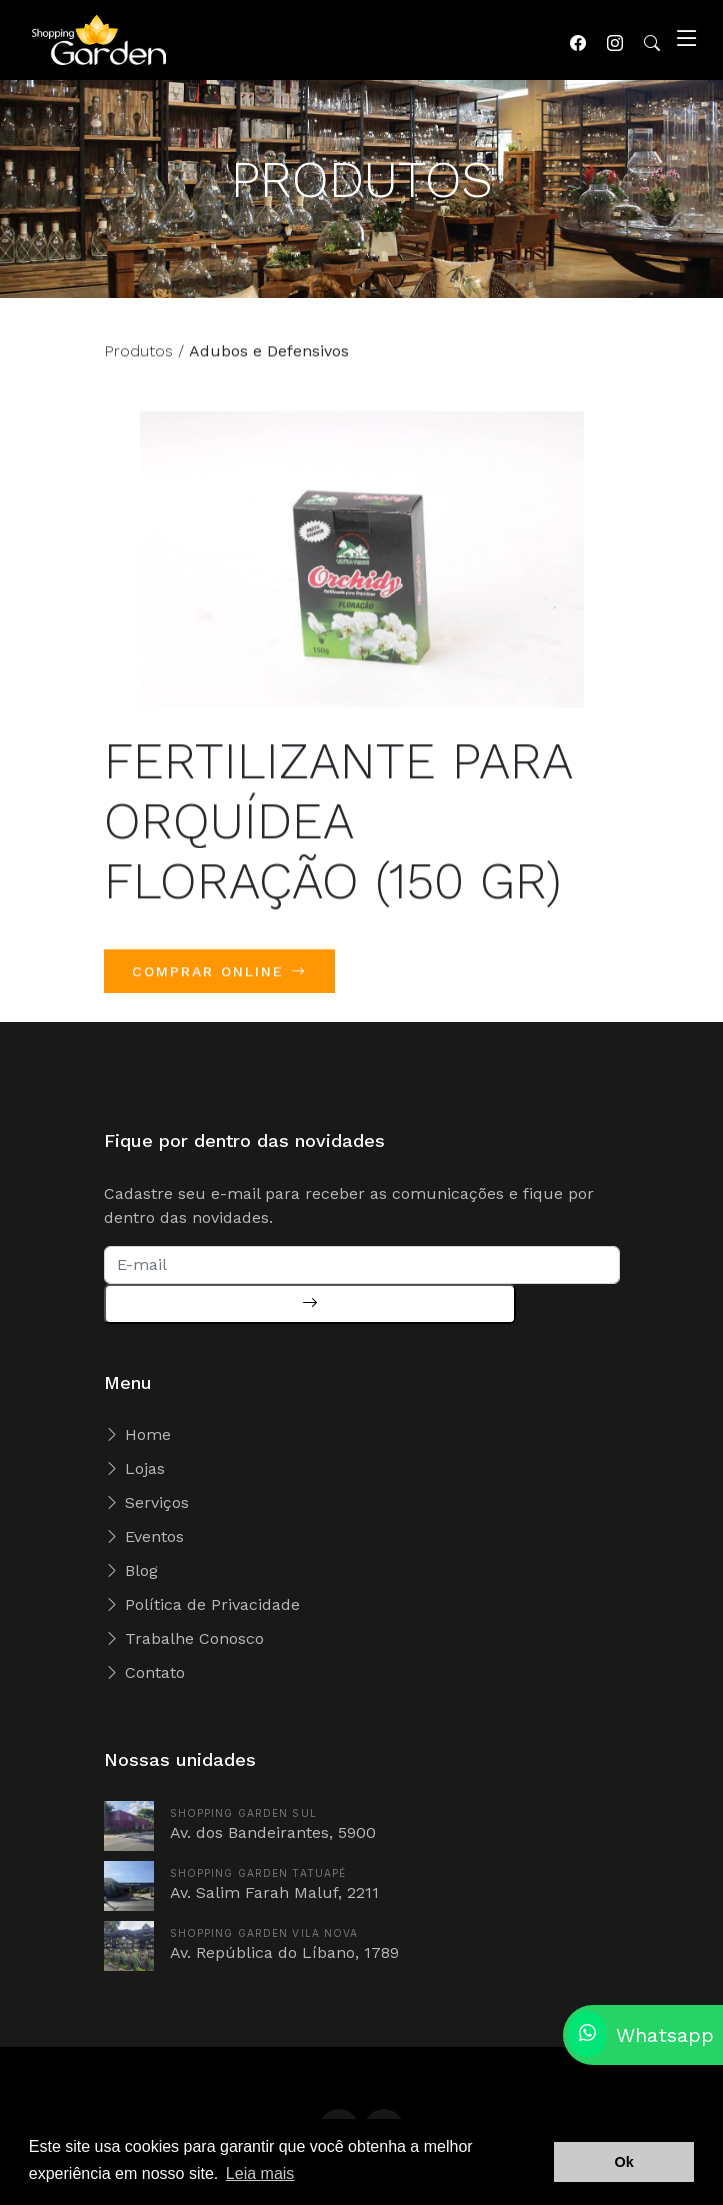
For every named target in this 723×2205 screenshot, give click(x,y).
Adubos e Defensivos (269, 360)
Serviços (146, 1502)
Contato (144, 1672)
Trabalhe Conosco (184, 1638)
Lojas (134, 1468)
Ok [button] (624, 2162)
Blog (131, 1570)
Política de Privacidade (202, 1604)
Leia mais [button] (260, 2173)
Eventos (144, 1536)
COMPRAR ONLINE (219, 981)
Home (137, 1434)
